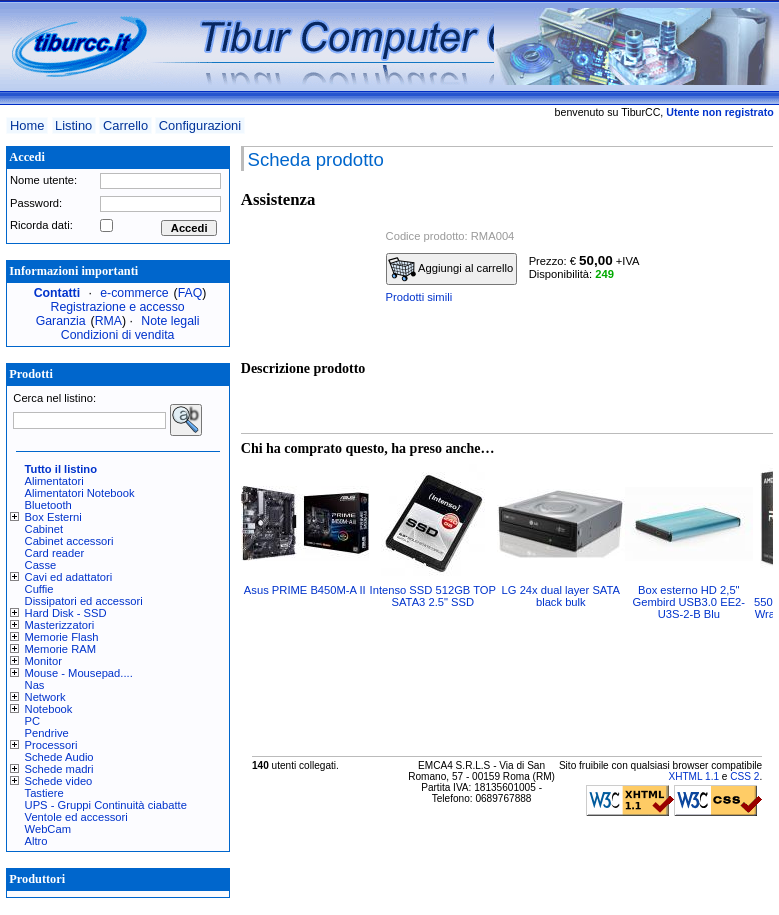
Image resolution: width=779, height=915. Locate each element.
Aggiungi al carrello (451, 269)
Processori (51, 745)
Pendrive (47, 733)
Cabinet (44, 529)
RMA (108, 321)
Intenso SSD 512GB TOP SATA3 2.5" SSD (433, 596)
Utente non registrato (719, 112)
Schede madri (59, 769)
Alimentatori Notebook (80, 493)
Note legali (170, 321)
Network (45, 697)
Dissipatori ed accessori (84, 601)
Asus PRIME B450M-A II (305, 590)
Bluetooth (48, 505)
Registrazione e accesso (118, 307)
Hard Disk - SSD (66, 613)
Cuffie (39, 589)
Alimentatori (54, 481)
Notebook (49, 709)
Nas (35, 685)
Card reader (55, 553)
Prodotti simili (419, 297)
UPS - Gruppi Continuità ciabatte (106, 805)
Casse (41, 565)
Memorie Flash (62, 637)
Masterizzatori (60, 625)
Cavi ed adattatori (69, 577)
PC (33, 721)
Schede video (59, 781)
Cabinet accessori (69, 541)
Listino (73, 125)
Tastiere (44, 793)
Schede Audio (59, 757)
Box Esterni (53, 517)
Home (27, 125)
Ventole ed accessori (76, 817)
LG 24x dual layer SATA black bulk (561, 596)
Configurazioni (200, 125)
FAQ (190, 293)
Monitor (43, 661)
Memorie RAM (60, 649)
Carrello (125, 125)
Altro (36, 841)
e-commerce (134, 293)
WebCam (48, 829)
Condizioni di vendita (118, 335)
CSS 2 (744, 776)
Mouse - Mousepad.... (79, 673)
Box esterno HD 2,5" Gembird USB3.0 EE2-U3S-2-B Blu (689, 602)
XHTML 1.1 (693, 776)
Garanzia (61, 321)
